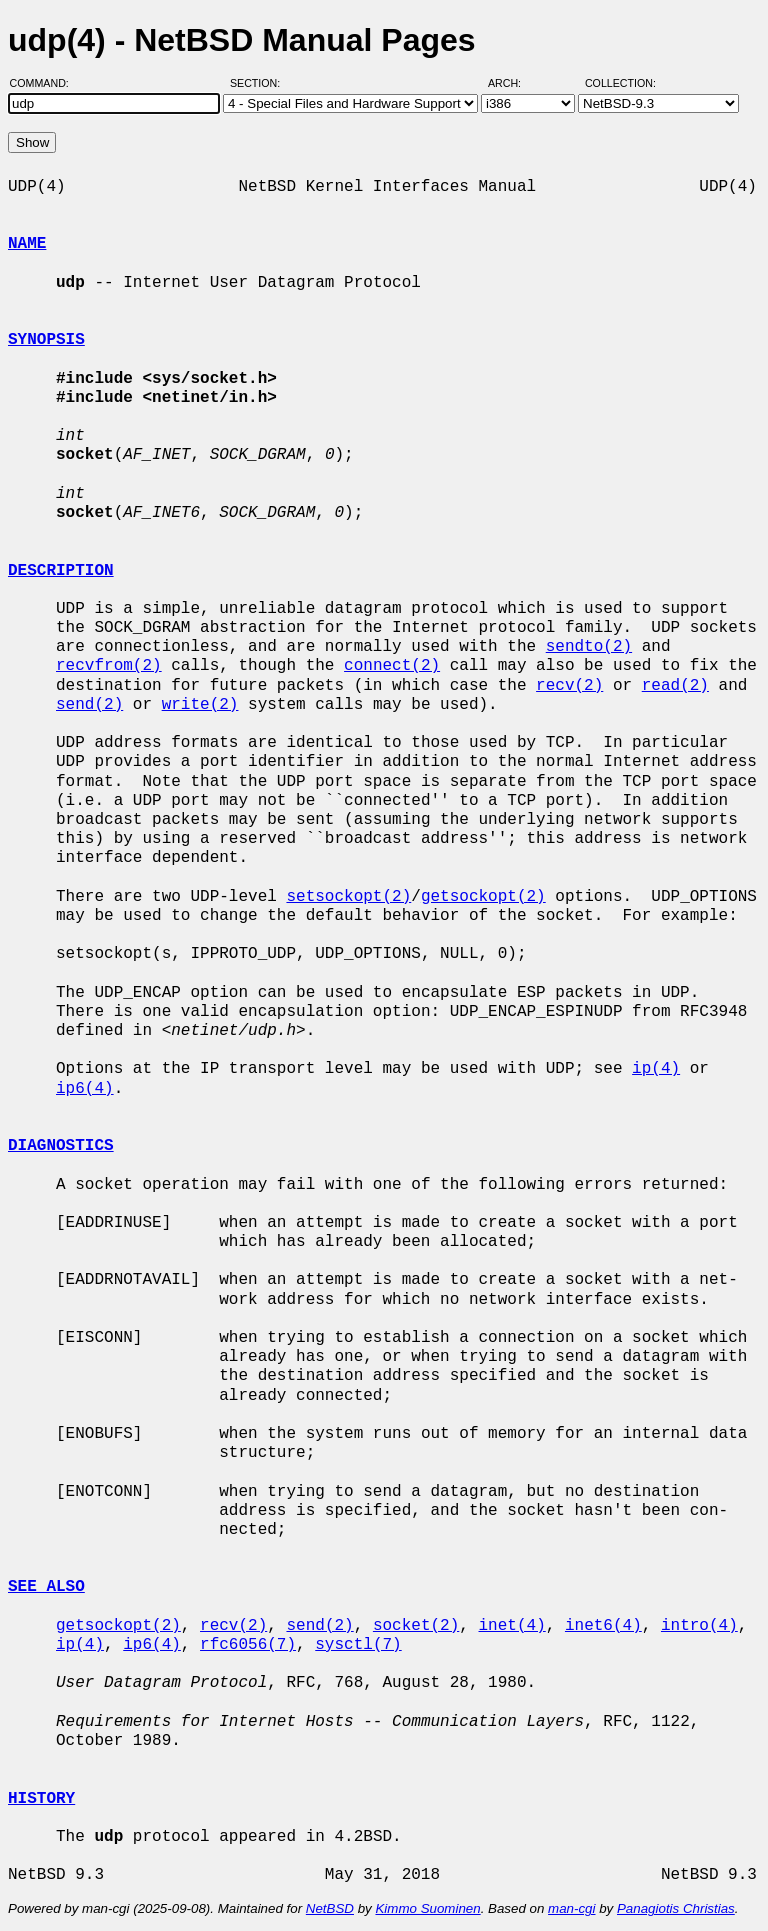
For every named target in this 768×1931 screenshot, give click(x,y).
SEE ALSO (46, 1587)
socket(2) (416, 1626)
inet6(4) (603, 1626)
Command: (45, 83)
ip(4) (656, 1069)
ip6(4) (85, 1089)
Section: (259, 83)
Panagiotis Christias (676, 1908)
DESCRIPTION (61, 571)
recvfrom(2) (109, 666)
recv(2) (569, 686)
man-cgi (571, 1908)
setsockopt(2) (348, 897)
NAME (27, 244)
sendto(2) (589, 647)
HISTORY (41, 1799)
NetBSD (330, 1908)
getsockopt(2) (483, 897)
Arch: (513, 83)
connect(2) (392, 666)
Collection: (620, 83)
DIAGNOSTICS (61, 1146)
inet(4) (511, 1626)
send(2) (89, 705)
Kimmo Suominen (427, 1908)
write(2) (200, 705)
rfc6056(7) (248, 1645)
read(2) (675, 686)
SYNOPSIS (46, 340)
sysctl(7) (358, 1645)
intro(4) (699, 1626)
